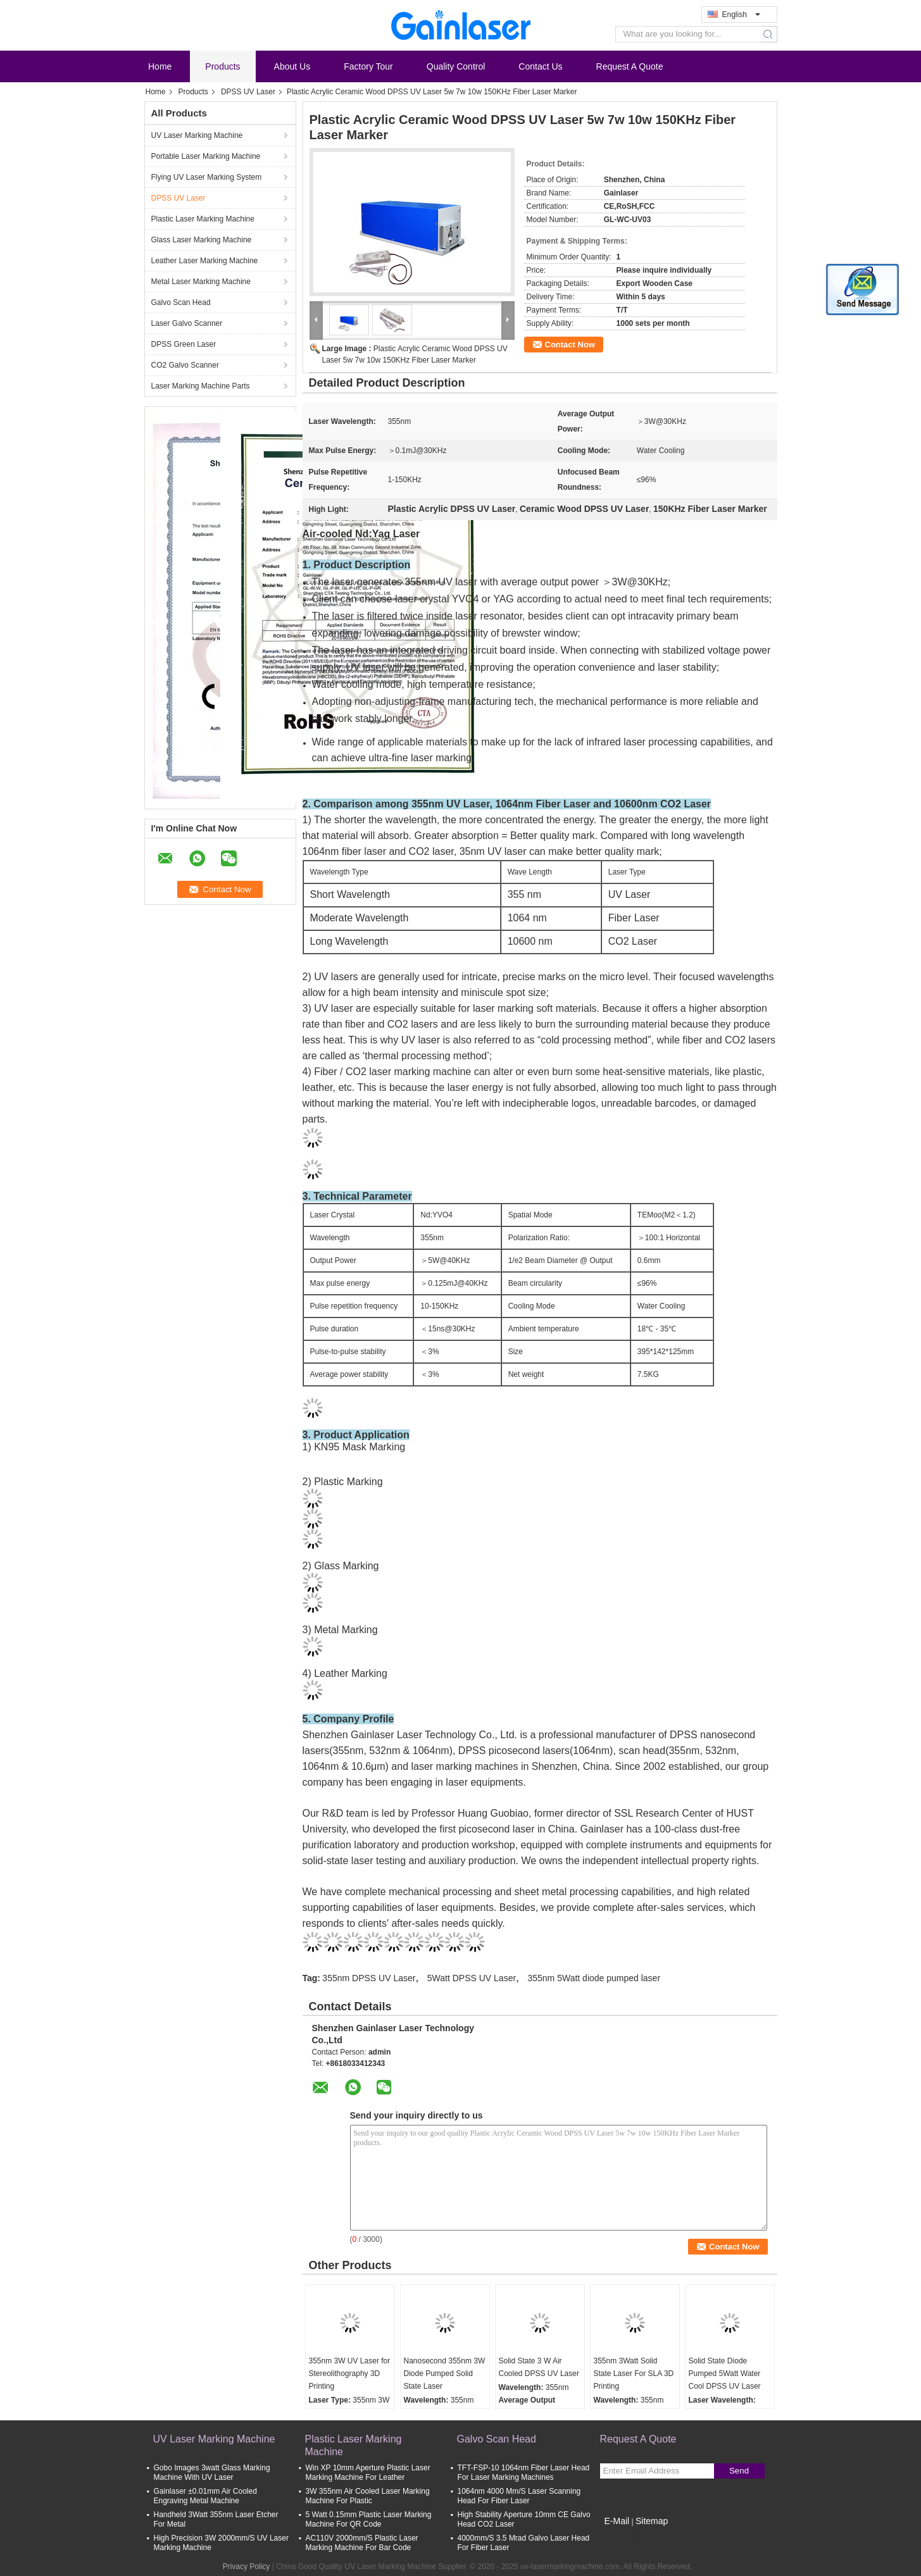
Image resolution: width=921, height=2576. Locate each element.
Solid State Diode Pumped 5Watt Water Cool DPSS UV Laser (725, 2373)
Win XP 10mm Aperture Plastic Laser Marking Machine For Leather (368, 2472)
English (741, 14)
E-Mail (617, 2521)
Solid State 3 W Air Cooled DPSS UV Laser (539, 2367)
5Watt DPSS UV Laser (471, 1978)
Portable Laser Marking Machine (206, 156)
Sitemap (652, 2521)
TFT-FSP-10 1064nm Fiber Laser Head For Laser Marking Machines (524, 2472)
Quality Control (456, 66)
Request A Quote (629, 66)
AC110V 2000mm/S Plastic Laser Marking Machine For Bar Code (362, 2543)
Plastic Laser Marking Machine (202, 219)
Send (739, 2470)
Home (160, 66)
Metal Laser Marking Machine (201, 281)
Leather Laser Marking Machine (204, 260)
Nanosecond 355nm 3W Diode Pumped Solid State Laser (445, 2373)
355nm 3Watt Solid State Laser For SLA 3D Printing (634, 2373)
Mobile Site (622, 2536)
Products (222, 66)
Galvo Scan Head (181, 302)
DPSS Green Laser (183, 344)
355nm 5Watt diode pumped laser (593, 1978)
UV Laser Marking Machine (197, 135)
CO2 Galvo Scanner (185, 365)
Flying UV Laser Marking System (206, 177)
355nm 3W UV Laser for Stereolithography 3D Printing (350, 2373)
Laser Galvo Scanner (187, 323)
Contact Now (570, 344)
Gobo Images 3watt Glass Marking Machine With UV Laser (212, 2472)
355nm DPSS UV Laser (368, 1978)
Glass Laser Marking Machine (201, 239)
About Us (292, 66)
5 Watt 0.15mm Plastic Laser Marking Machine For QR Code (369, 2519)
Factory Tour (368, 66)
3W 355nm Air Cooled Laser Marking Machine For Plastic (368, 2496)
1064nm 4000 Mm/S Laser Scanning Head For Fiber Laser (519, 2496)
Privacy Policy (246, 2566)
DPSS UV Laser (248, 91)
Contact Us (540, 66)
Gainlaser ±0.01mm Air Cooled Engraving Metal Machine (205, 2496)
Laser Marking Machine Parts (200, 386)
